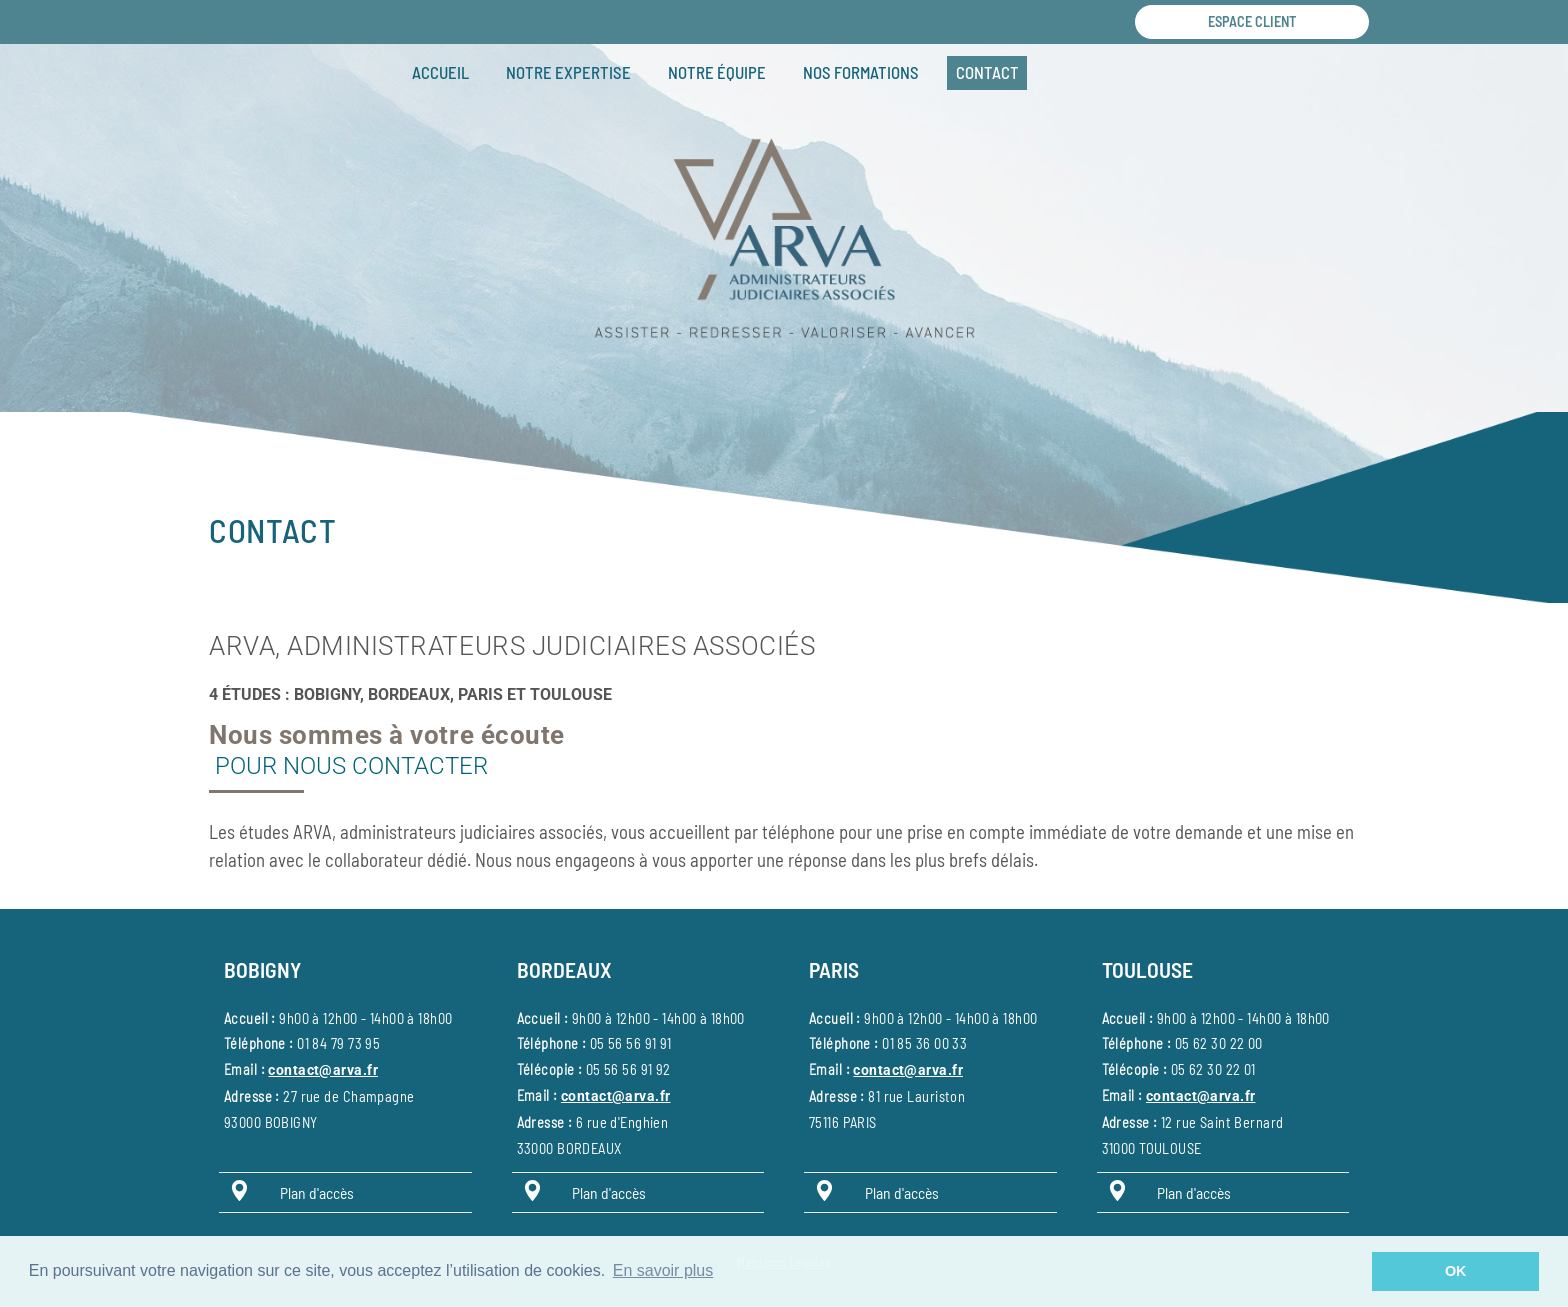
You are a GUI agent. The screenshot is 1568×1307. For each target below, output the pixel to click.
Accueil (440, 72)
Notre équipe (717, 72)
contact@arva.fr (322, 1070)
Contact (987, 72)
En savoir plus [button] (663, 1270)
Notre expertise (568, 72)
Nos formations (861, 72)
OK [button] (1456, 1271)
